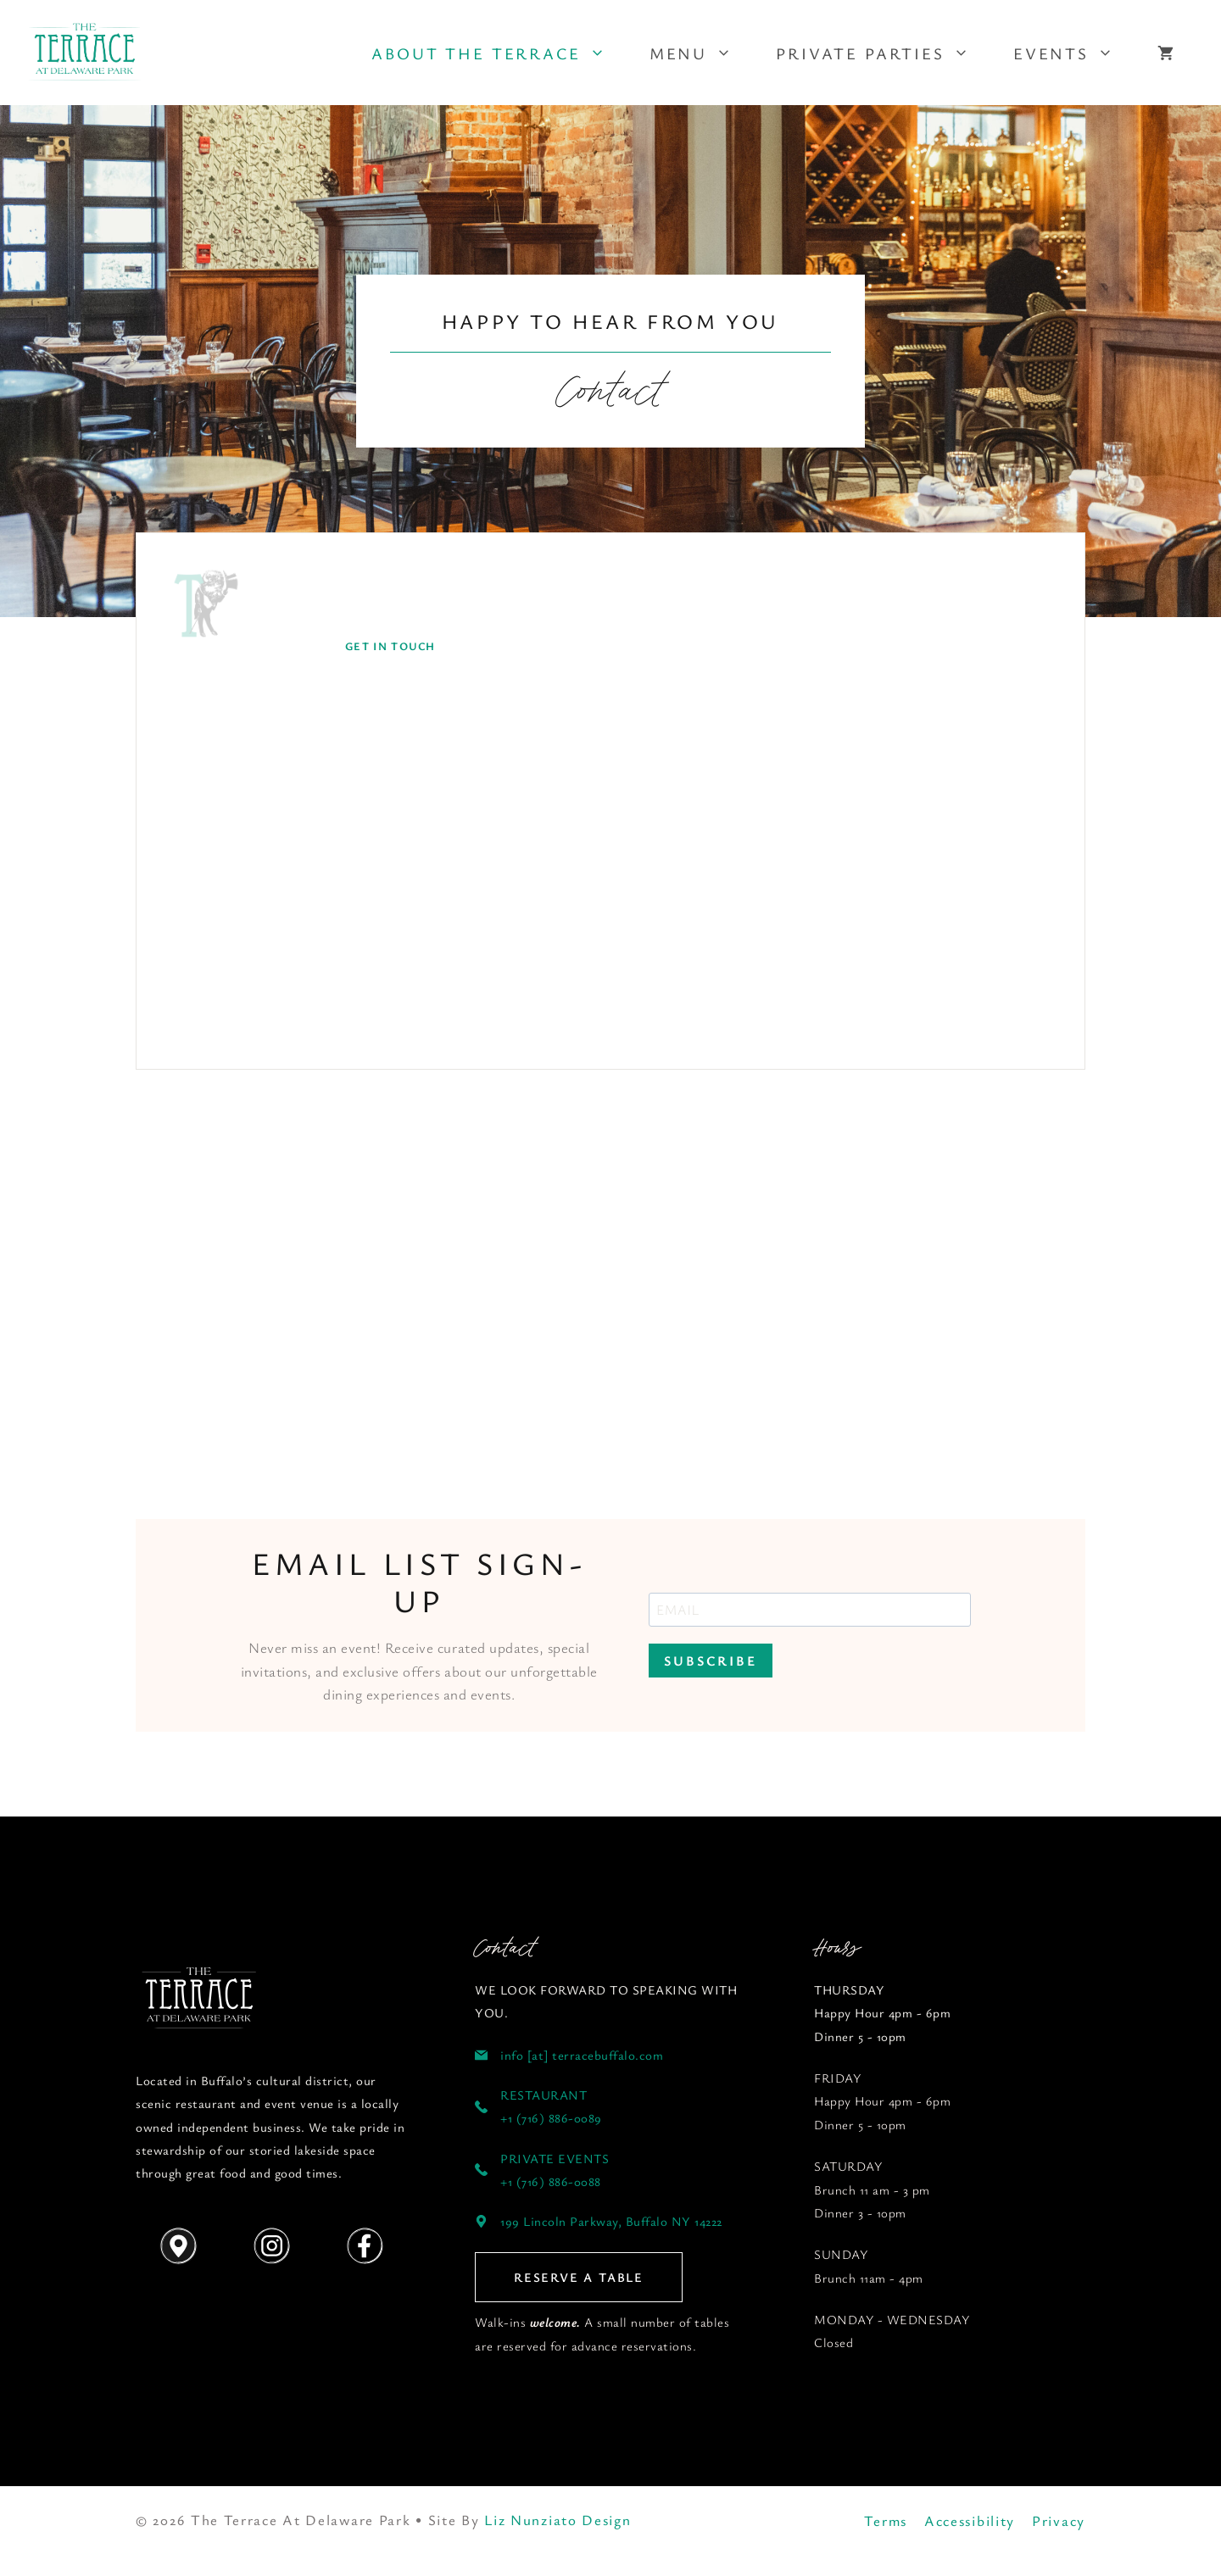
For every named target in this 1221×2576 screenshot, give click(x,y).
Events (1074, 53)
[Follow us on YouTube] (199, 1998)
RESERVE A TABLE (579, 2276)
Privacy (1058, 2520)
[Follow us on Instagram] (271, 2246)
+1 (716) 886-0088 (550, 2181)
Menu (702, 53)
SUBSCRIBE (710, 1660)
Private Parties (883, 53)
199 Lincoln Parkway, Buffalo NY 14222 (611, 2220)
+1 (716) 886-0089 (551, 2117)
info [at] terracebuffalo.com (581, 2054)
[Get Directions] (178, 2246)
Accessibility (969, 2520)
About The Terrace (499, 53)
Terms (885, 2520)
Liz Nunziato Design (557, 2519)
